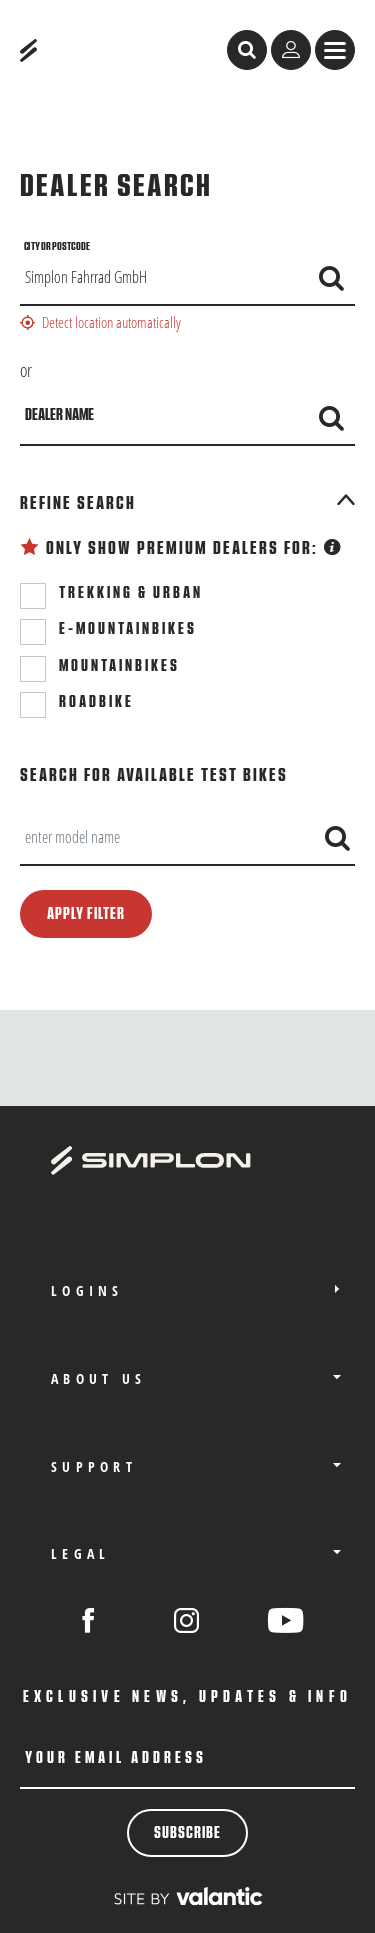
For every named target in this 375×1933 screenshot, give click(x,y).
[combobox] (187, 838)
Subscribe (187, 1833)
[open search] (247, 50)
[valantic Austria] (188, 1895)
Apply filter (86, 914)
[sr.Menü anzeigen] (335, 50)
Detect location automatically (100, 322)
